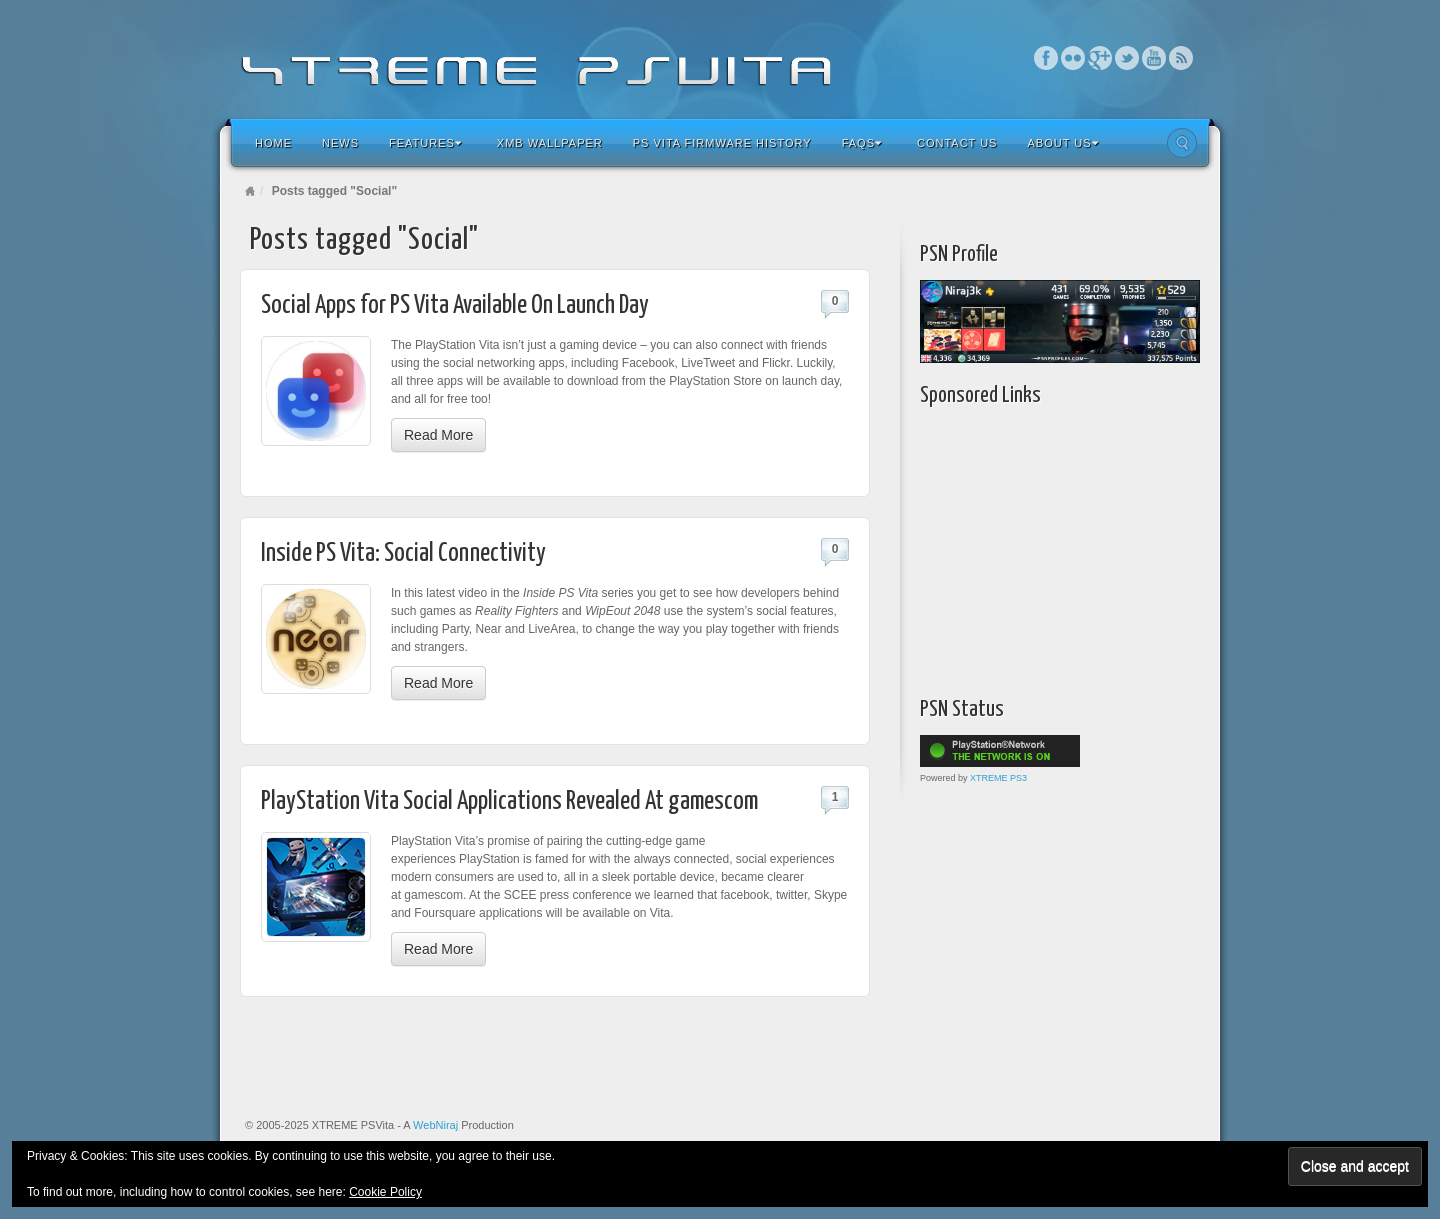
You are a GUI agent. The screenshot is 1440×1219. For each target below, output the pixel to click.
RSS (1181, 58)
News (340, 143)
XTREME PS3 (998, 778)
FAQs (862, 143)
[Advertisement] (1045, 547)
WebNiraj (435, 1125)
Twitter (1127, 58)
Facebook (1046, 58)
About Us (1062, 143)
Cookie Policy (385, 1192)
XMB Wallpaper (550, 143)
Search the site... (1182, 143)
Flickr (1073, 58)
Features (425, 143)
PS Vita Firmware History (722, 143)
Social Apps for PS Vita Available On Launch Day (455, 305)
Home (273, 143)
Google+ (1100, 58)
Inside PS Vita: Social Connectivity (403, 553)
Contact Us (957, 143)
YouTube (1154, 58)
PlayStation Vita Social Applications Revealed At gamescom (509, 801)
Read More (438, 435)
